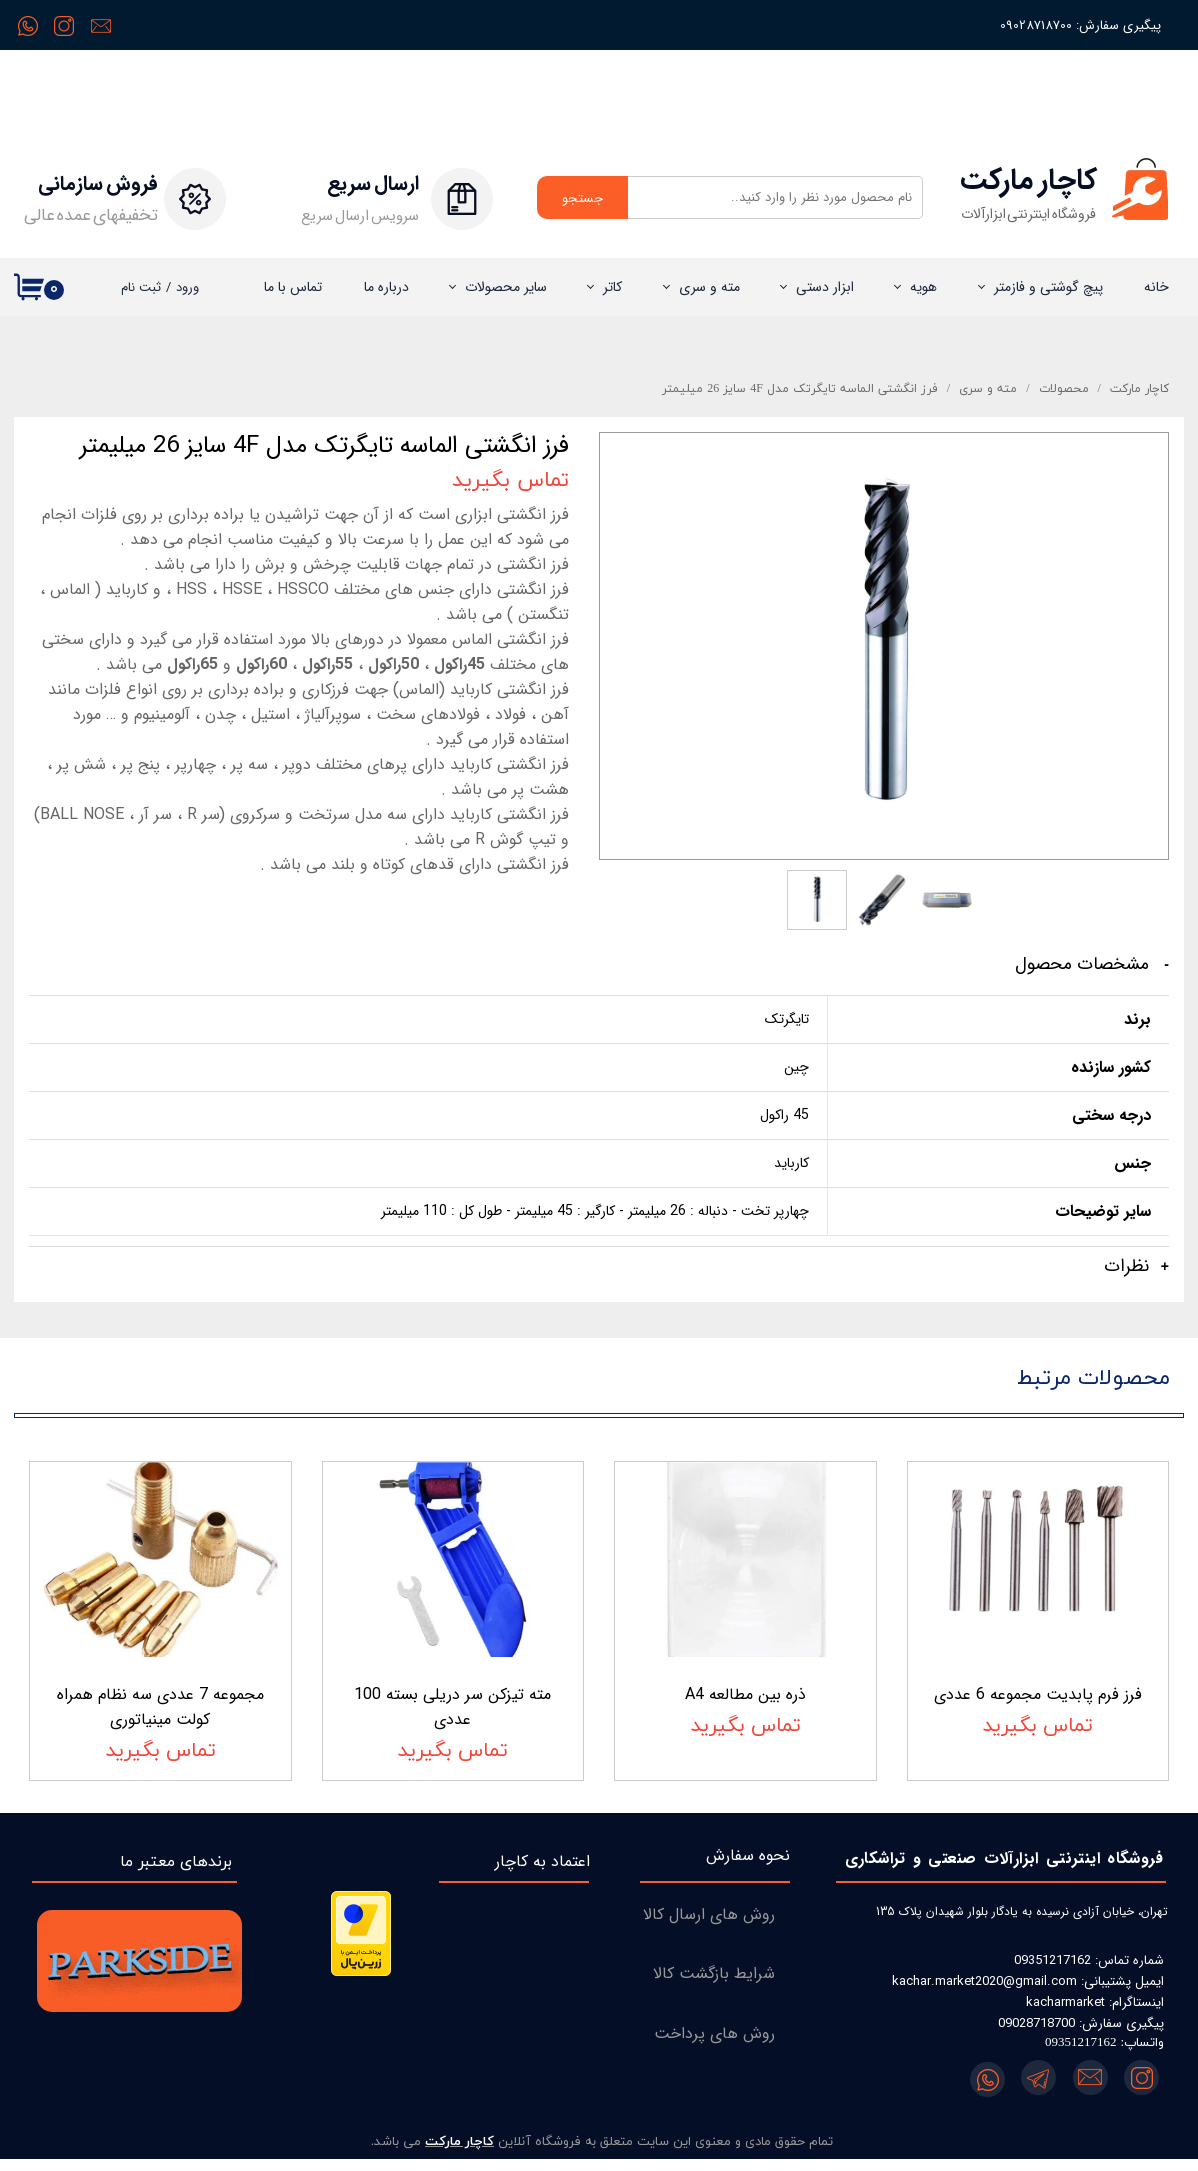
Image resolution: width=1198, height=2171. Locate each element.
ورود (187, 287)
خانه (1156, 287)
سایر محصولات (506, 287)
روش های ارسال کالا (709, 1925)
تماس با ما (293, 287)
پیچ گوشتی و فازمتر (1048, 287)
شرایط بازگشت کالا (714, 1985)
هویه (923, 287)
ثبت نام (141, 287)
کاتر (612, 287)
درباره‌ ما (386, 287)
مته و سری (709, 287)
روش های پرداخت (714, 2044)
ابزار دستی (825, 287)
